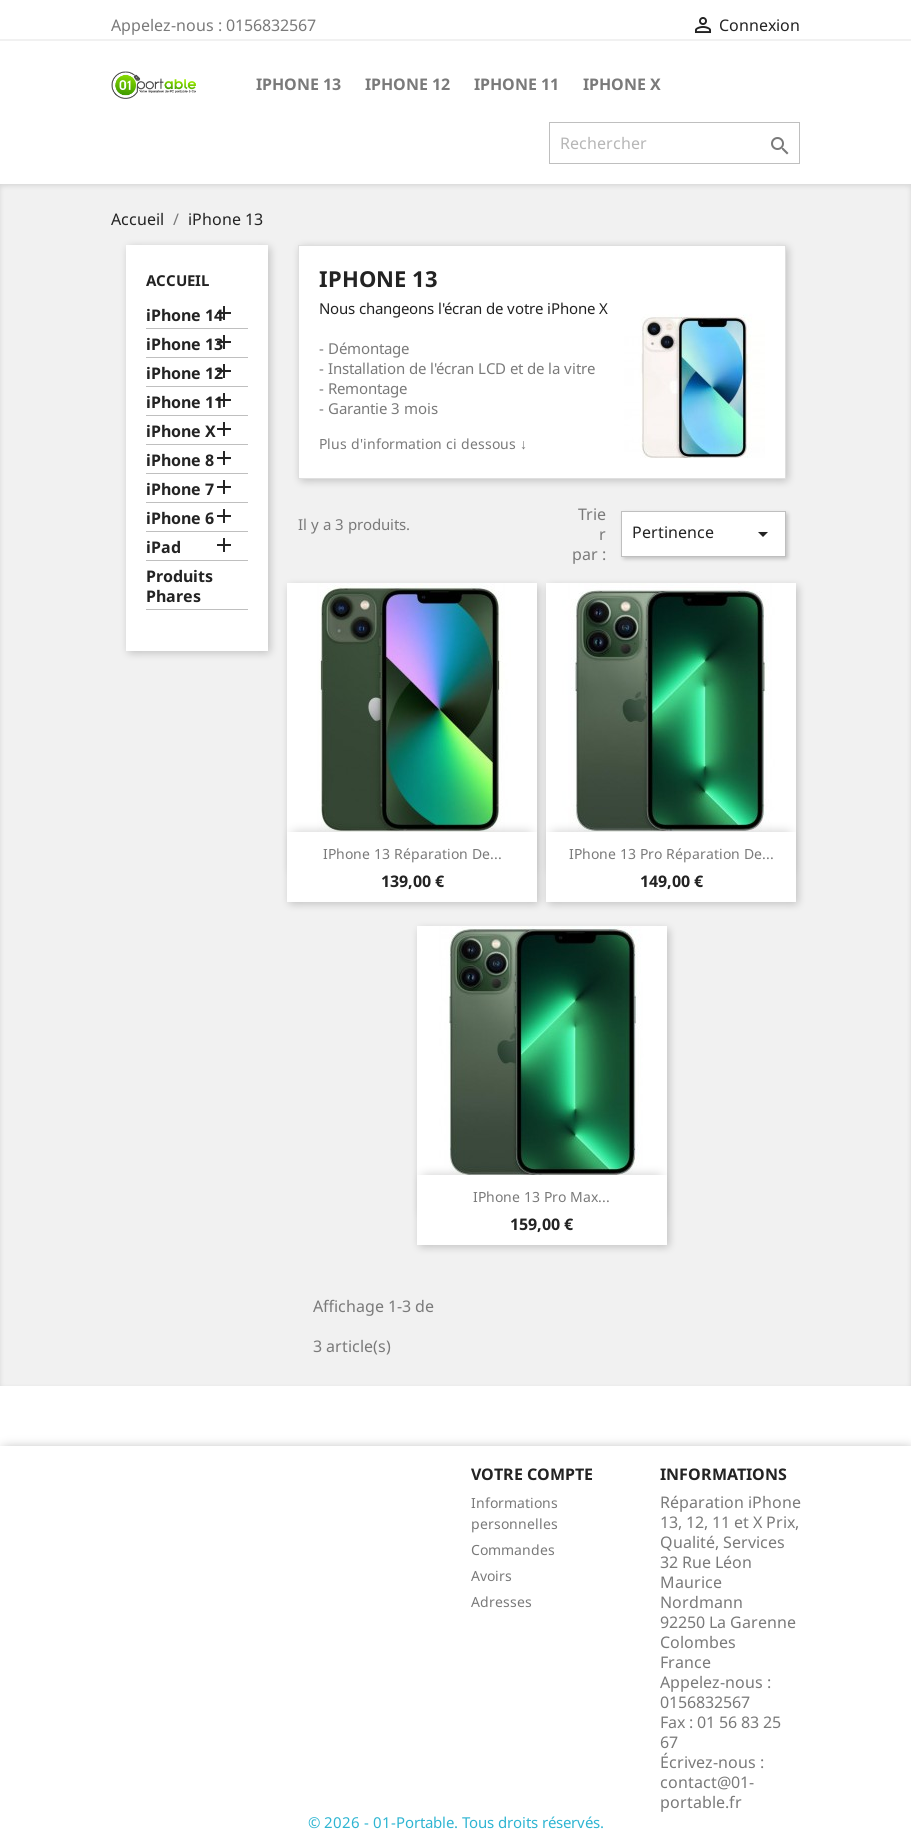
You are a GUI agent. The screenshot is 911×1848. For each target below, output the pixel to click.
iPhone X (622, 84)
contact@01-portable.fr (707, 1792)
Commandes (513, 1549)
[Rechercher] (674, 143)
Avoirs (491, 1575)
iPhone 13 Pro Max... (541, 1196)
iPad (163, 547)
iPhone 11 (516, 84)
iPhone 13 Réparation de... (412, 853)
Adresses (501, 1601)
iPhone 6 (180, 518)
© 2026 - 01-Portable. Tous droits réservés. (456, 1822)
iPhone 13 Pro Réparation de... (671, 853)
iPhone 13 (298, 84)
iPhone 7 (180, 489)
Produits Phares (179, 586)
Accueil (177, 280)
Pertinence (703, 533)
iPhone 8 (180, 460)
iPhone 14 (184, 315)
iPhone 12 (407, 84)
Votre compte (532, 1474)
